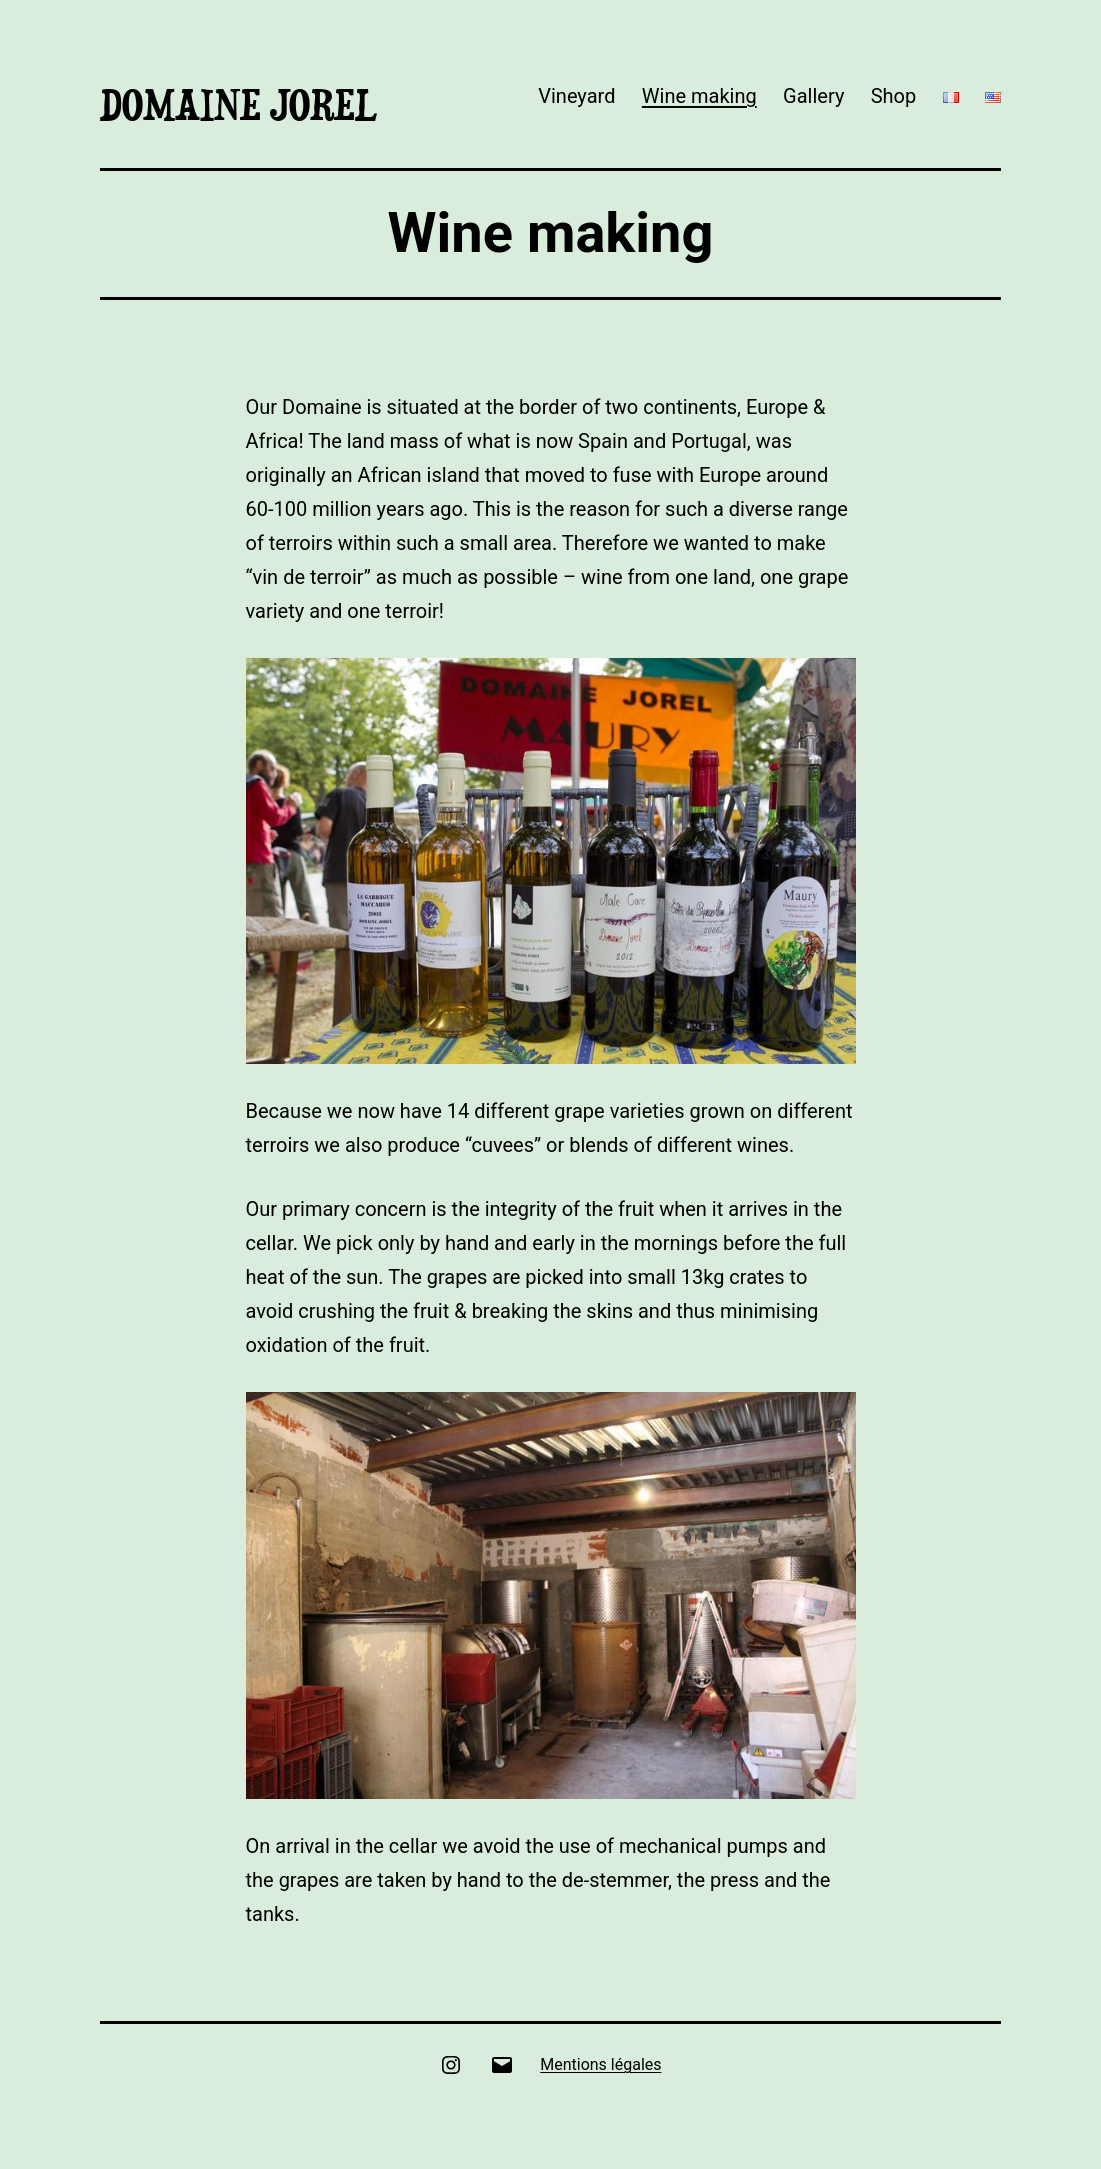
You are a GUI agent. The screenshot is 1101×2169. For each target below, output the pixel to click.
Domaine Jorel (238, 105)
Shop (894, 96)
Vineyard (576, 96)
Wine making (699, 96)
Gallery (813, 96)
